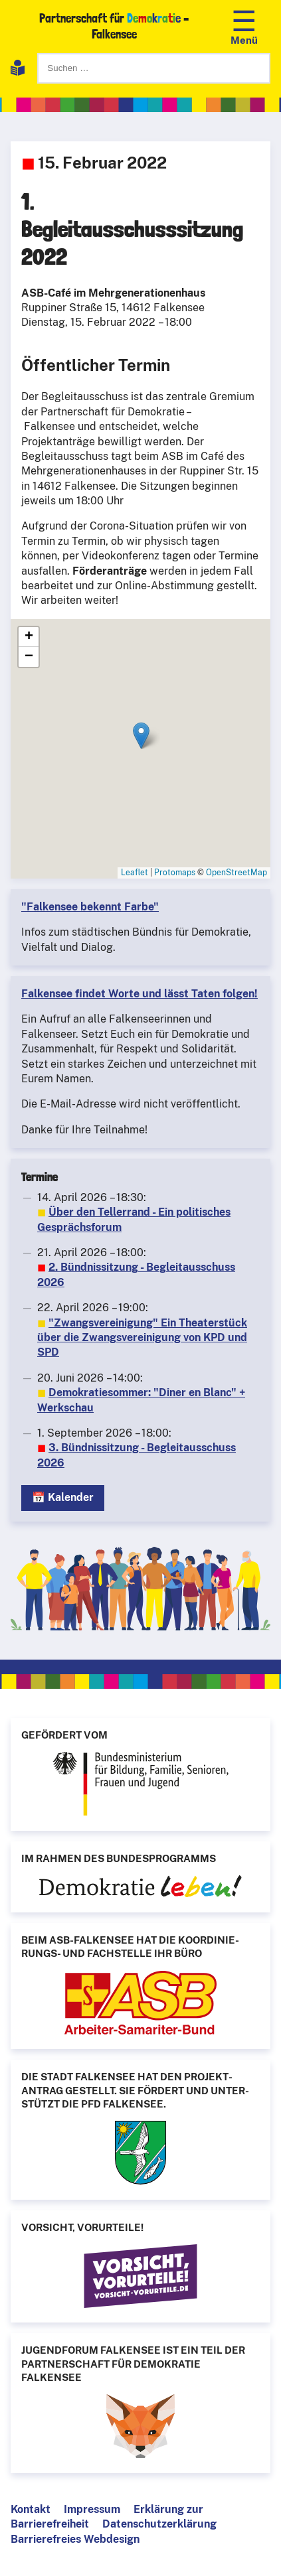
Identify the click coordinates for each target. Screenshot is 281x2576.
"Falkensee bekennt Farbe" (90, 906)
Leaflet (134, 872)
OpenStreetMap (236, 872)
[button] (141, 735)
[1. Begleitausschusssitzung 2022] (140, 749)
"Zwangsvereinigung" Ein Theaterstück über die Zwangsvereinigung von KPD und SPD (142, 1338)
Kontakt (30, 2509)
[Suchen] (153, 68)
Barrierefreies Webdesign (75, 2539)
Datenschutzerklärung (159, 2524)
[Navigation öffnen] (244, 26)
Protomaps (174, 872)
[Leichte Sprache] (18, 70)
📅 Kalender (63, 1497)
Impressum (92, 2509)
